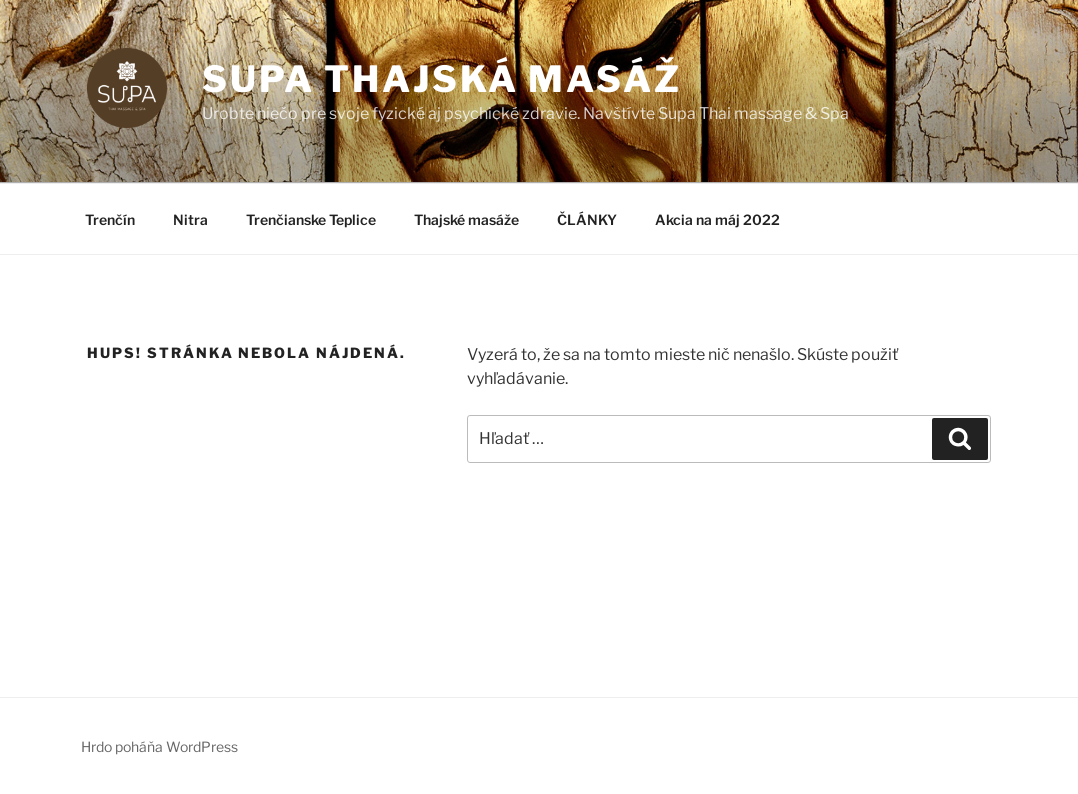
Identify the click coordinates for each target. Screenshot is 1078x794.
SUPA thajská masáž (442, 79)
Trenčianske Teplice (311, 219)
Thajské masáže (466, 219)
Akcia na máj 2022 (717, 219)
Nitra (190, 219)
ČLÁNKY (587, 219)
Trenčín (110, 219)
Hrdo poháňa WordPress (159, 746)
